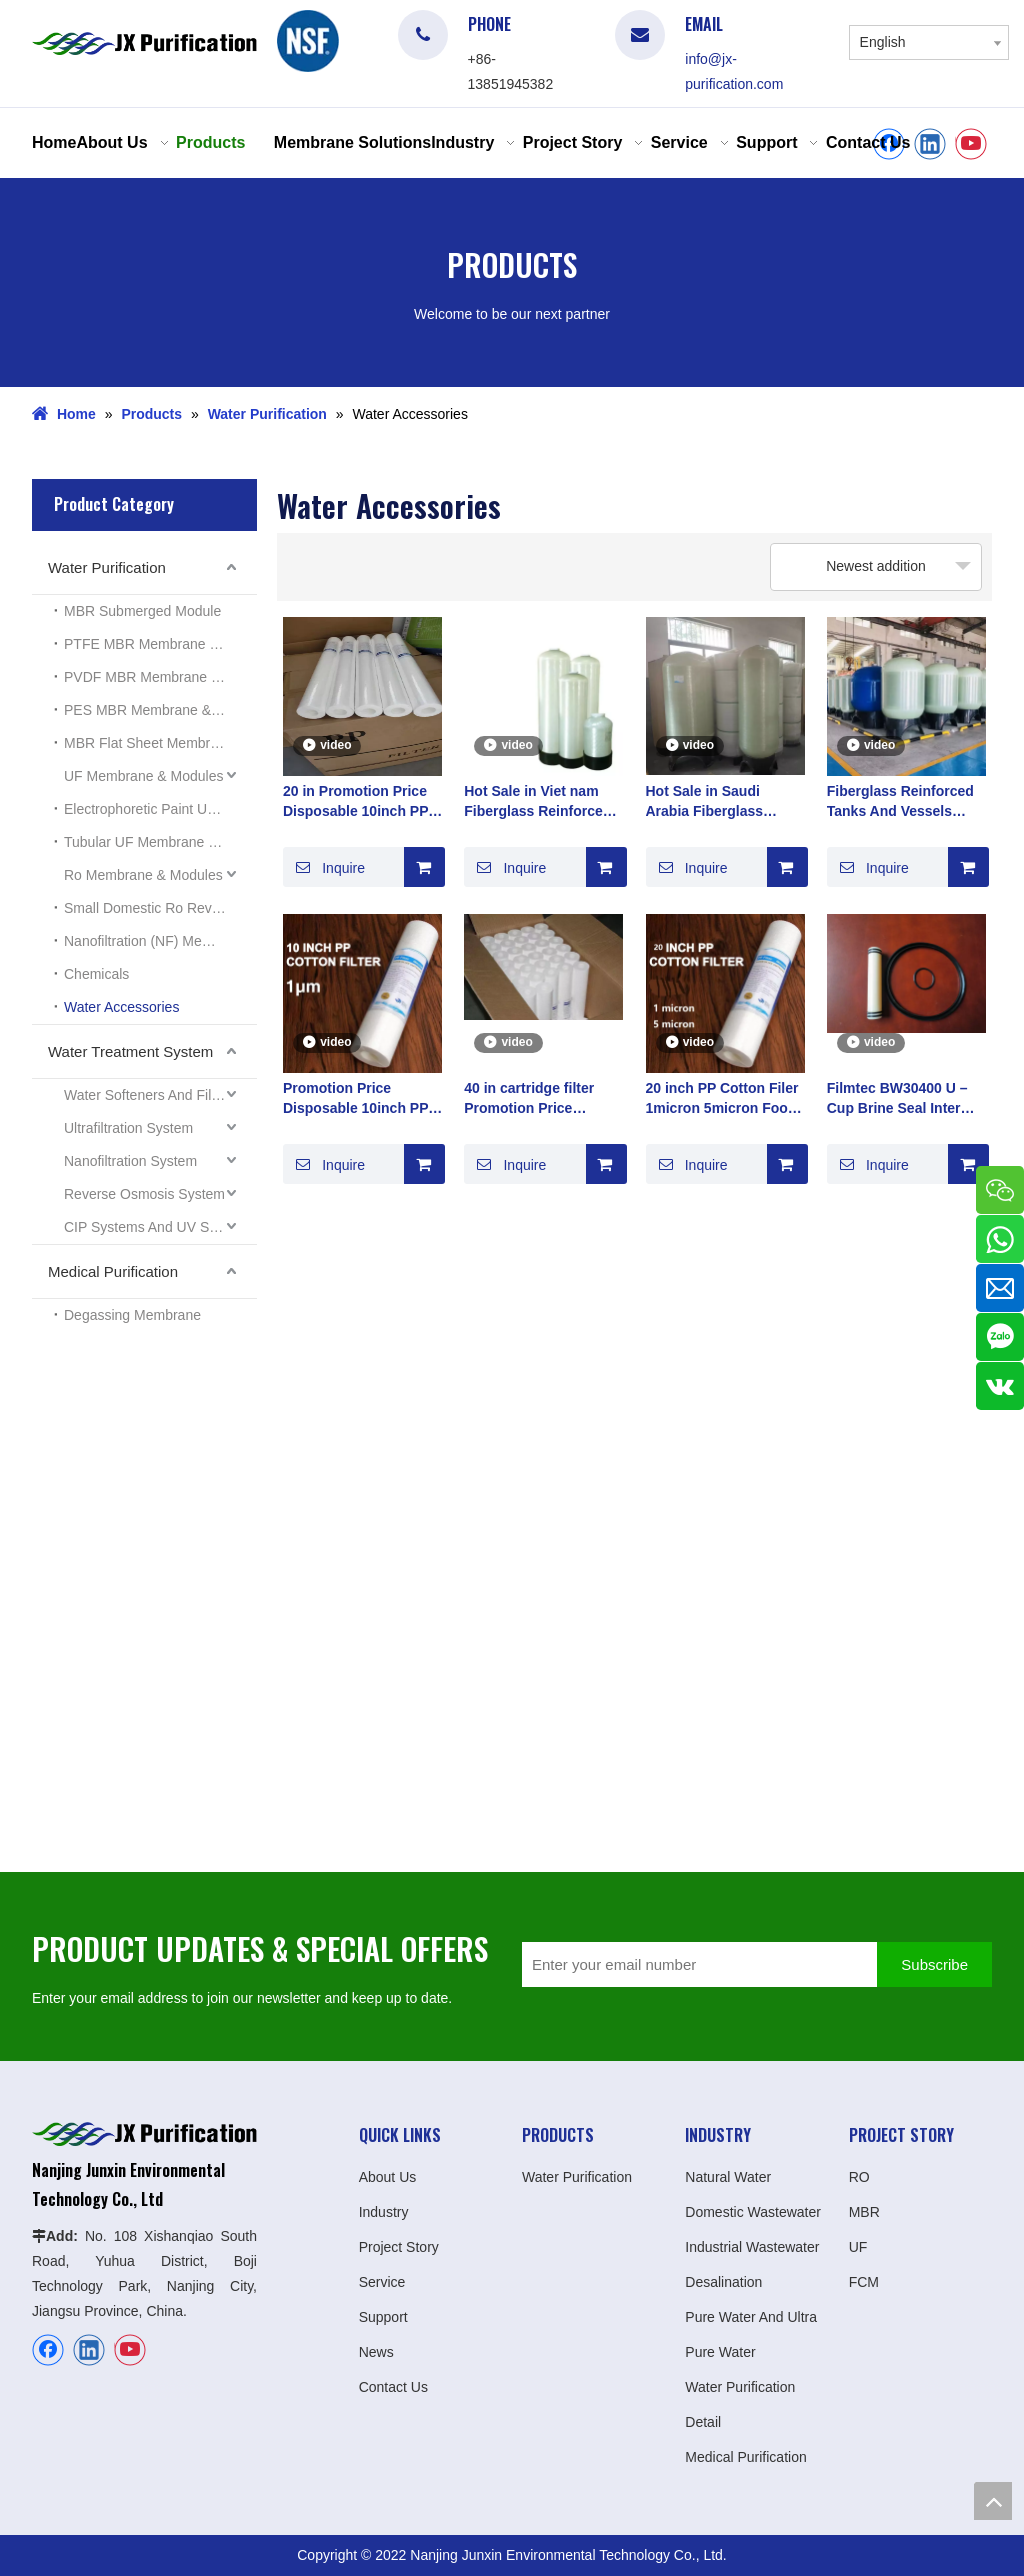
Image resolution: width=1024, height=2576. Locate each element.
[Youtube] (971, 144)
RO (859, 2177)
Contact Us (393, 2387)
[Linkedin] (930, 144)
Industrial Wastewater (752, 2247)
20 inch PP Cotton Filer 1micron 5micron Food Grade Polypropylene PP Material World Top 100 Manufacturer (722, 1099)
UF (858, 2247)
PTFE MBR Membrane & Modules (160, 644)
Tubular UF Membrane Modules (160, 842)
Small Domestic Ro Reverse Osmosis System (160, 908)
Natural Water (728, 2177)
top (993, 2501)
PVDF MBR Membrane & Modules (160, 677)
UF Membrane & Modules (144, 776)
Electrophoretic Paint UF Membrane (160, 809)
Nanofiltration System (130, 1161)
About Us (388, 2177)
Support (383, 2317)
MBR (864, 2212)
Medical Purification (113, 1271)
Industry (384, 2212)
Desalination (723, 2282)
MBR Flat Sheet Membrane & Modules (160, 743)
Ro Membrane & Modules (143, 875)
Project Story (399, 2247)
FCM (864, 2282)
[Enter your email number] (694, 1964)
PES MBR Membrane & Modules (160, 710)
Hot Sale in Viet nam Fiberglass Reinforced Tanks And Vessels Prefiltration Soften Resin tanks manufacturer (537, 802)
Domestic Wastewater (753, 2212)
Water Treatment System (130, 1051)
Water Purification (107, 567)
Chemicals (96, 974)
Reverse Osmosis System (144, 1194)
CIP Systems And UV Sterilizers (160, 1227)
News (376, 2352)
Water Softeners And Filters (149, 1095)
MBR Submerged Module (142, 611)
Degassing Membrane (132, 1315)
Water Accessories (121, 1007)
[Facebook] (48, 2350)
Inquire (324, 867)
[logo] (308, 41)
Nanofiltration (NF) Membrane (156, 941)
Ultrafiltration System (128, 1128)
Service (382, 2282)
